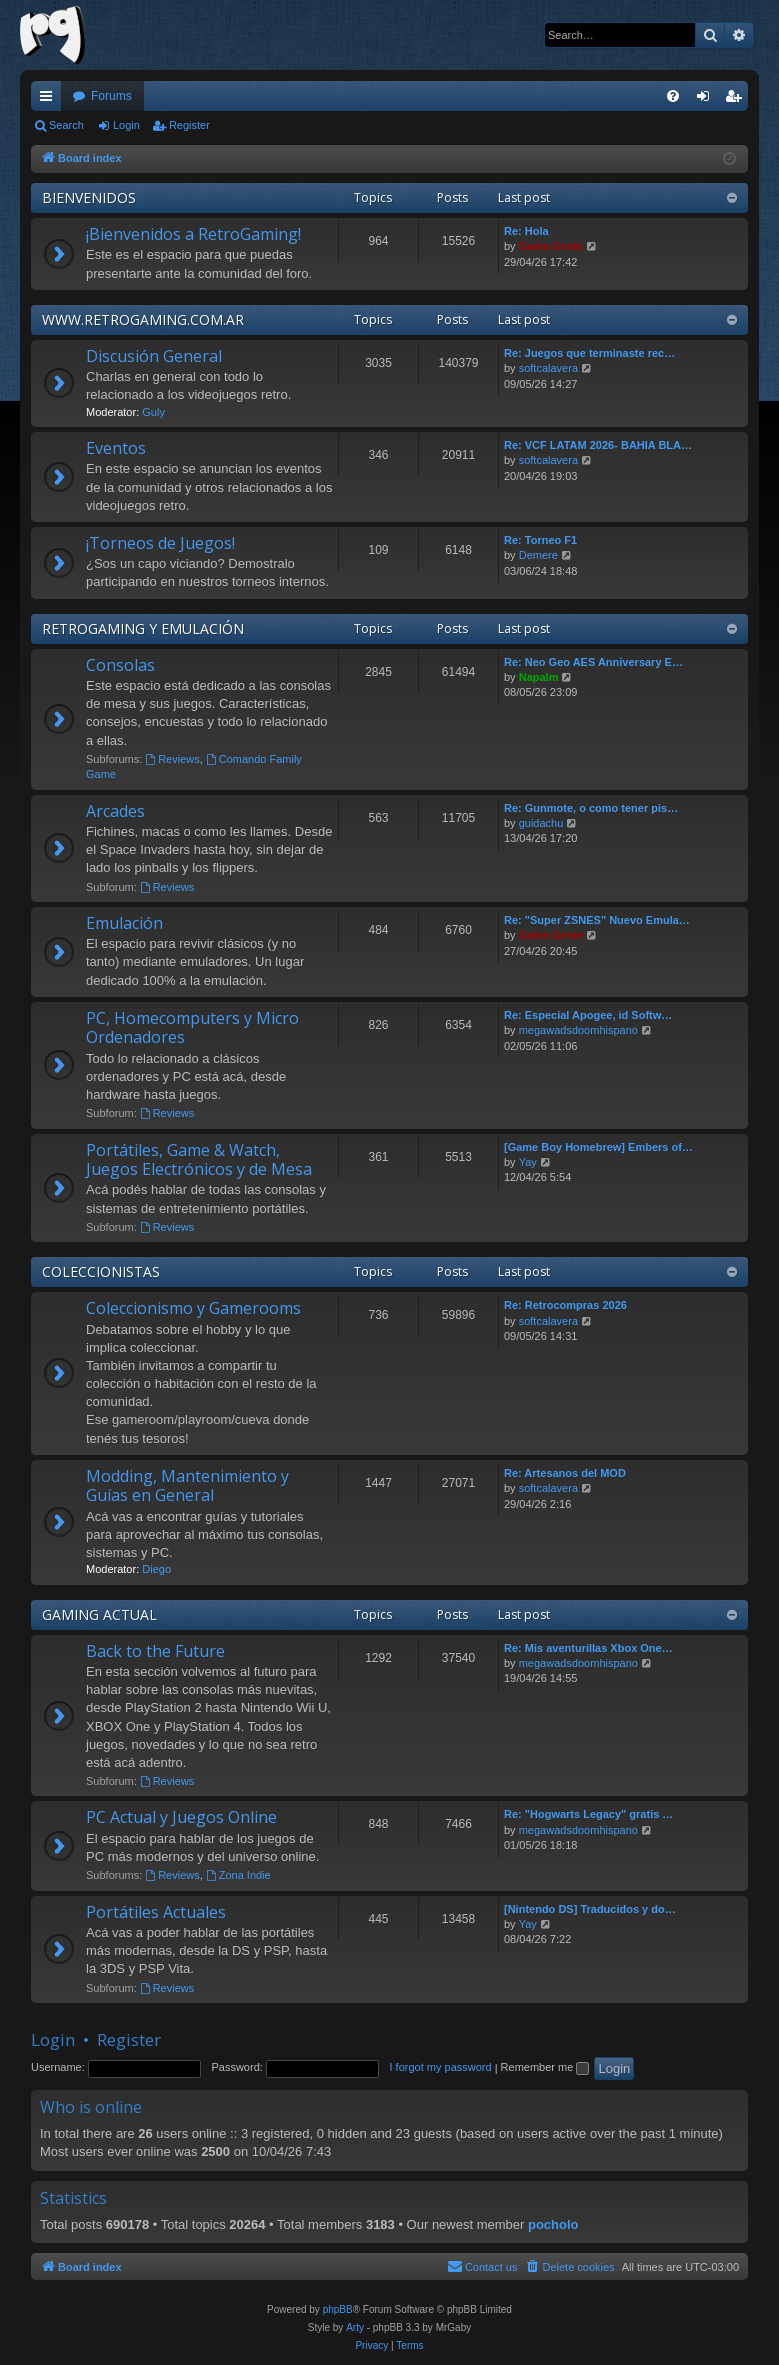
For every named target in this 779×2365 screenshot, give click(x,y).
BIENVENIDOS (89, 197)
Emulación (124, 923)
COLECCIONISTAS (101, 1271)
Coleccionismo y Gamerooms (193, 1308)
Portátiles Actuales (156, 1912)
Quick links (50, 100)
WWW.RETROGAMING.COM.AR (143, 319)
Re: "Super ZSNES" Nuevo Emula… (597, 920)
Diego (156, 1569)
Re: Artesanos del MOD (565, 1473)
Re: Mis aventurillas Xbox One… (588, 1648)
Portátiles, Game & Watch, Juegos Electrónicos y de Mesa (199, 1159)
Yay (528, 1162)
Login (126, 125)
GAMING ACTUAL (99, 1614)
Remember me (545, 2067)
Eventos (116, 448)
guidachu (541, 823)
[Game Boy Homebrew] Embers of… (598, 1147)
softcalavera (548, 368)
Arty (355, 2327)
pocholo (553, 2224)
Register (189, 125)
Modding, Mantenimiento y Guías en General (187, 1485)
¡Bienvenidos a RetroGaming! (193, 234)
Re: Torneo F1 (540, 540)
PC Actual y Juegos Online (181, 1817)
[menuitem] (673, 96)
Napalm (539, 677)
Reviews (172, 759)
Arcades (115, 811)
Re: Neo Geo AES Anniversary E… (593, 662)
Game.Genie (551, 246)
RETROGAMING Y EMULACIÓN (143, 628)
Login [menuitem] (707, 100)
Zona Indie (238, 1875)
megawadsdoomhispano (578, 1030)
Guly (153, 412)
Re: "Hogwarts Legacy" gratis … (588, 1814)
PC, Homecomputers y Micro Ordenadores (192, 1027)
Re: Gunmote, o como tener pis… (591, 808)
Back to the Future (155, 1651)
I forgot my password (441, 2067)
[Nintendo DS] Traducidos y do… (590, 1909)
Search (66, 125)
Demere (538, 555)
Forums (111, 96)
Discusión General (154, 356)
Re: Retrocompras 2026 (565, 1305)
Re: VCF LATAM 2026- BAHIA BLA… (598, 445)
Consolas (120, 665)
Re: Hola (526, 231)
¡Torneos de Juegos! (160, 543)
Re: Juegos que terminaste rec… (589, 353)
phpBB (338, 2309)
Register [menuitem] (737, 100)
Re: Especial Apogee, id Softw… (588, 1015)
